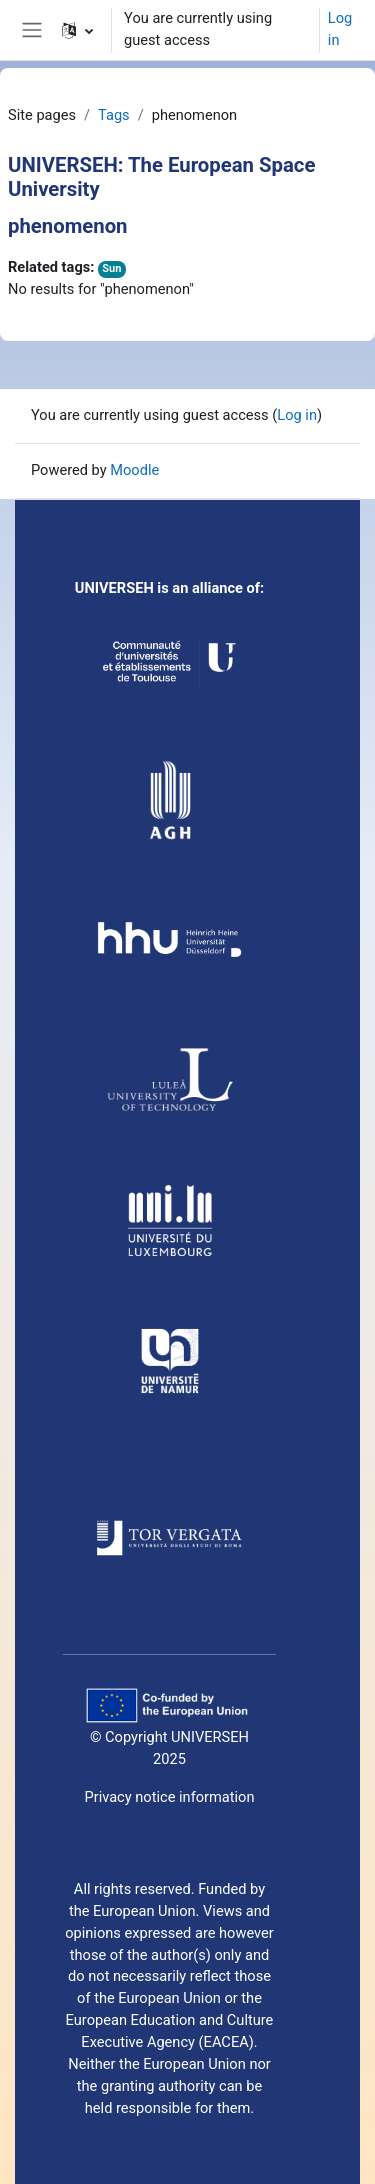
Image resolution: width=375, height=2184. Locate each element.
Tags (114, 115)
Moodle (134, 470)
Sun (111, 268)
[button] (77, 30)
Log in (340, 29)
